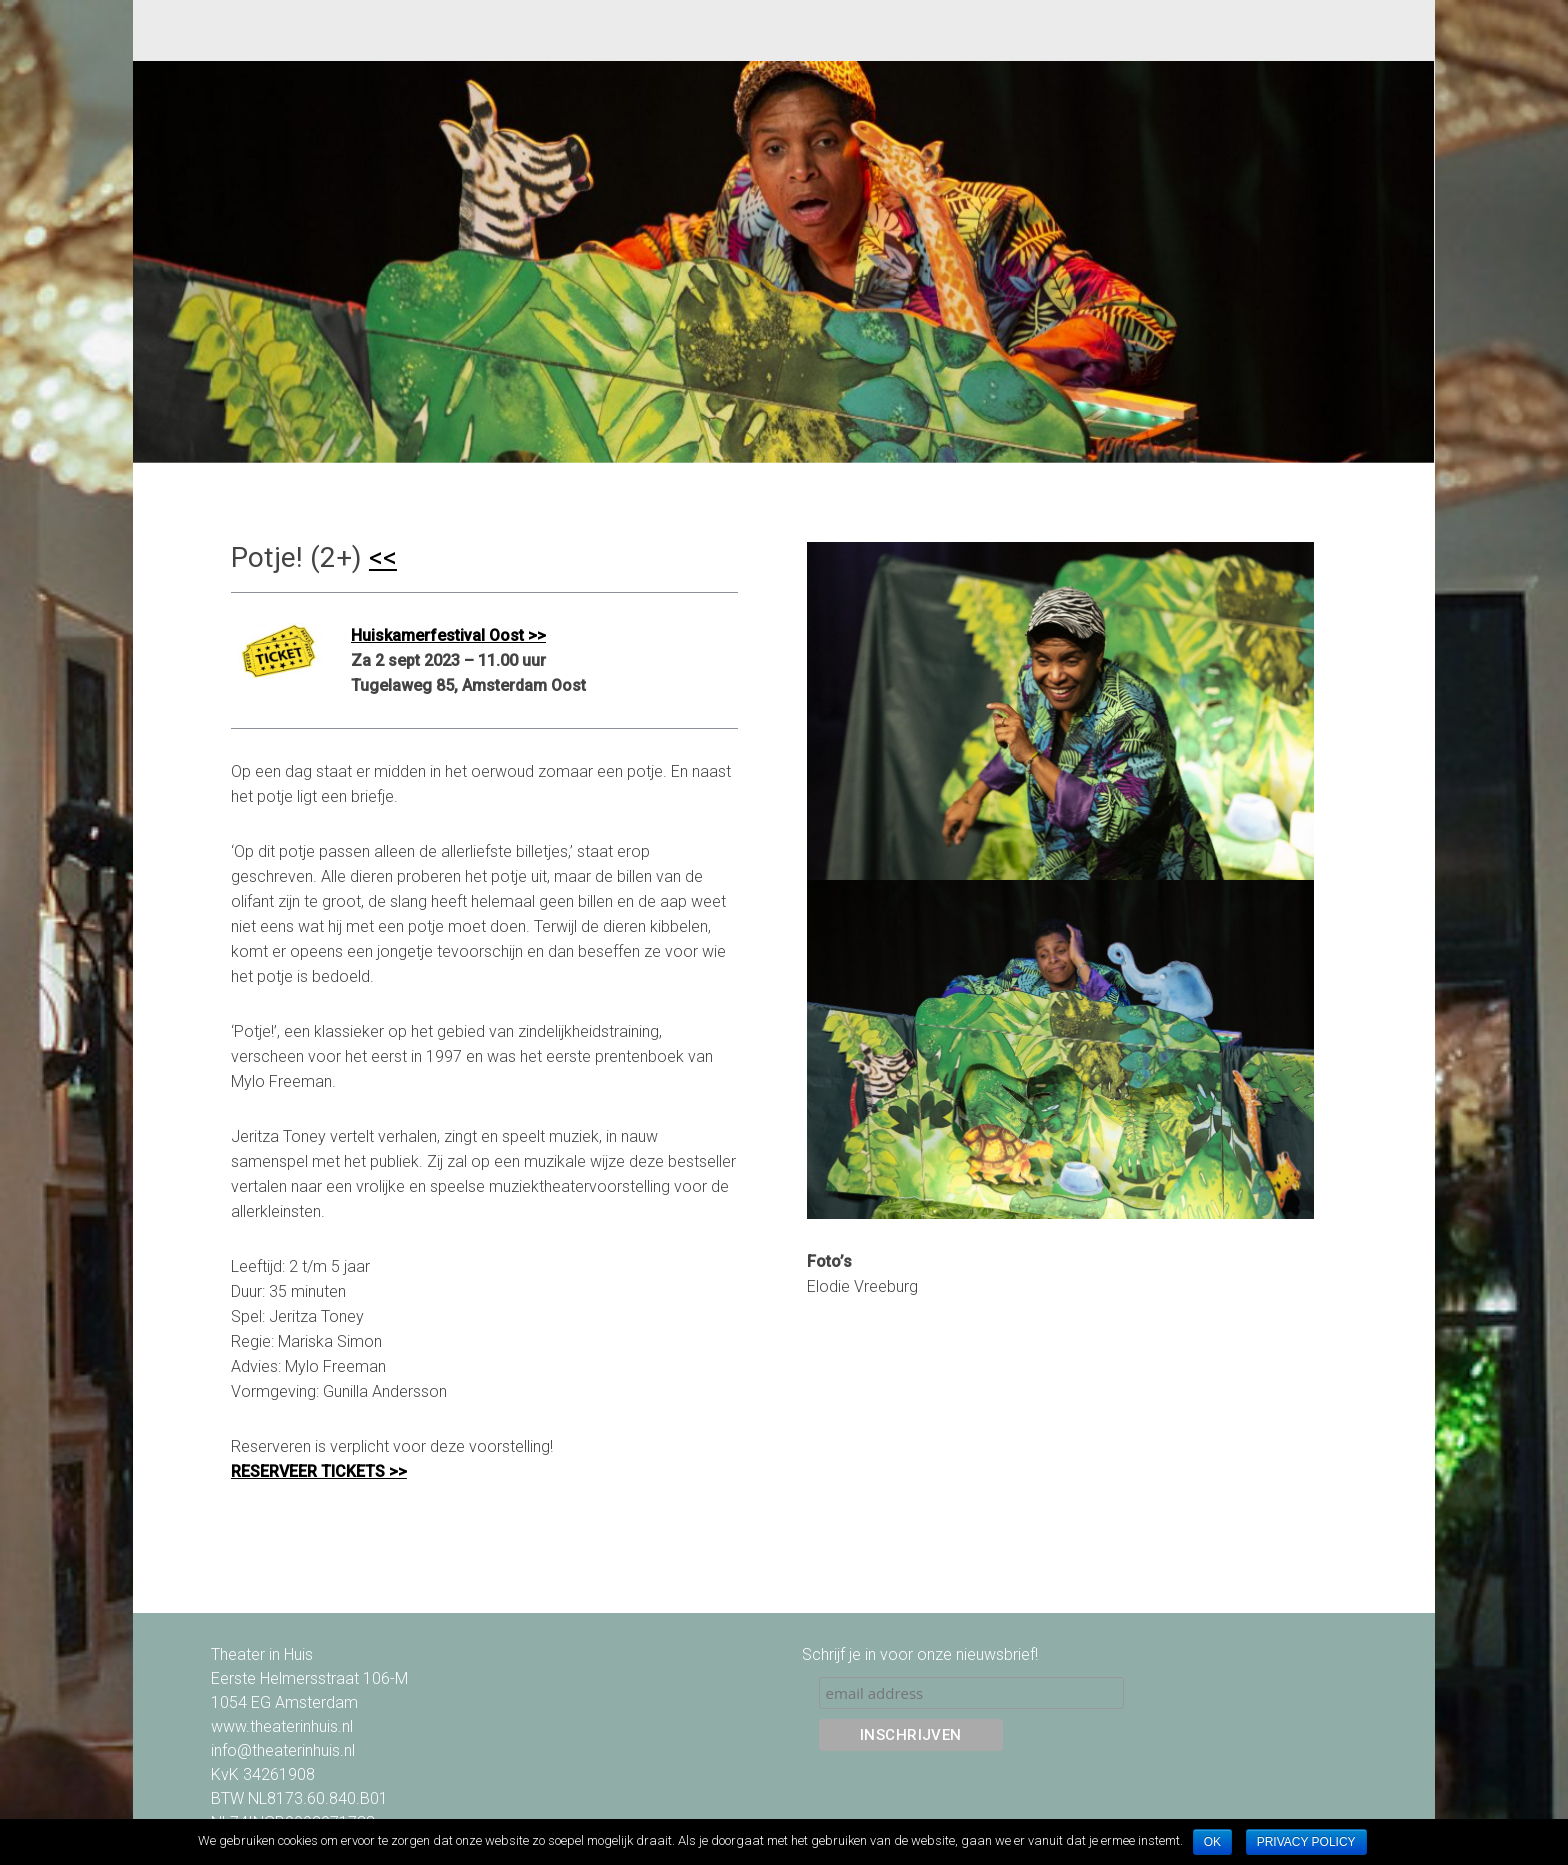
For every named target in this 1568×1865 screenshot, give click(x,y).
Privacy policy (1306, 1842)
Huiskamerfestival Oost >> (448, 635)
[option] (783, 262)
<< (383, 557)
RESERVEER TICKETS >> (319, 1471)
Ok (1212, 1842)
